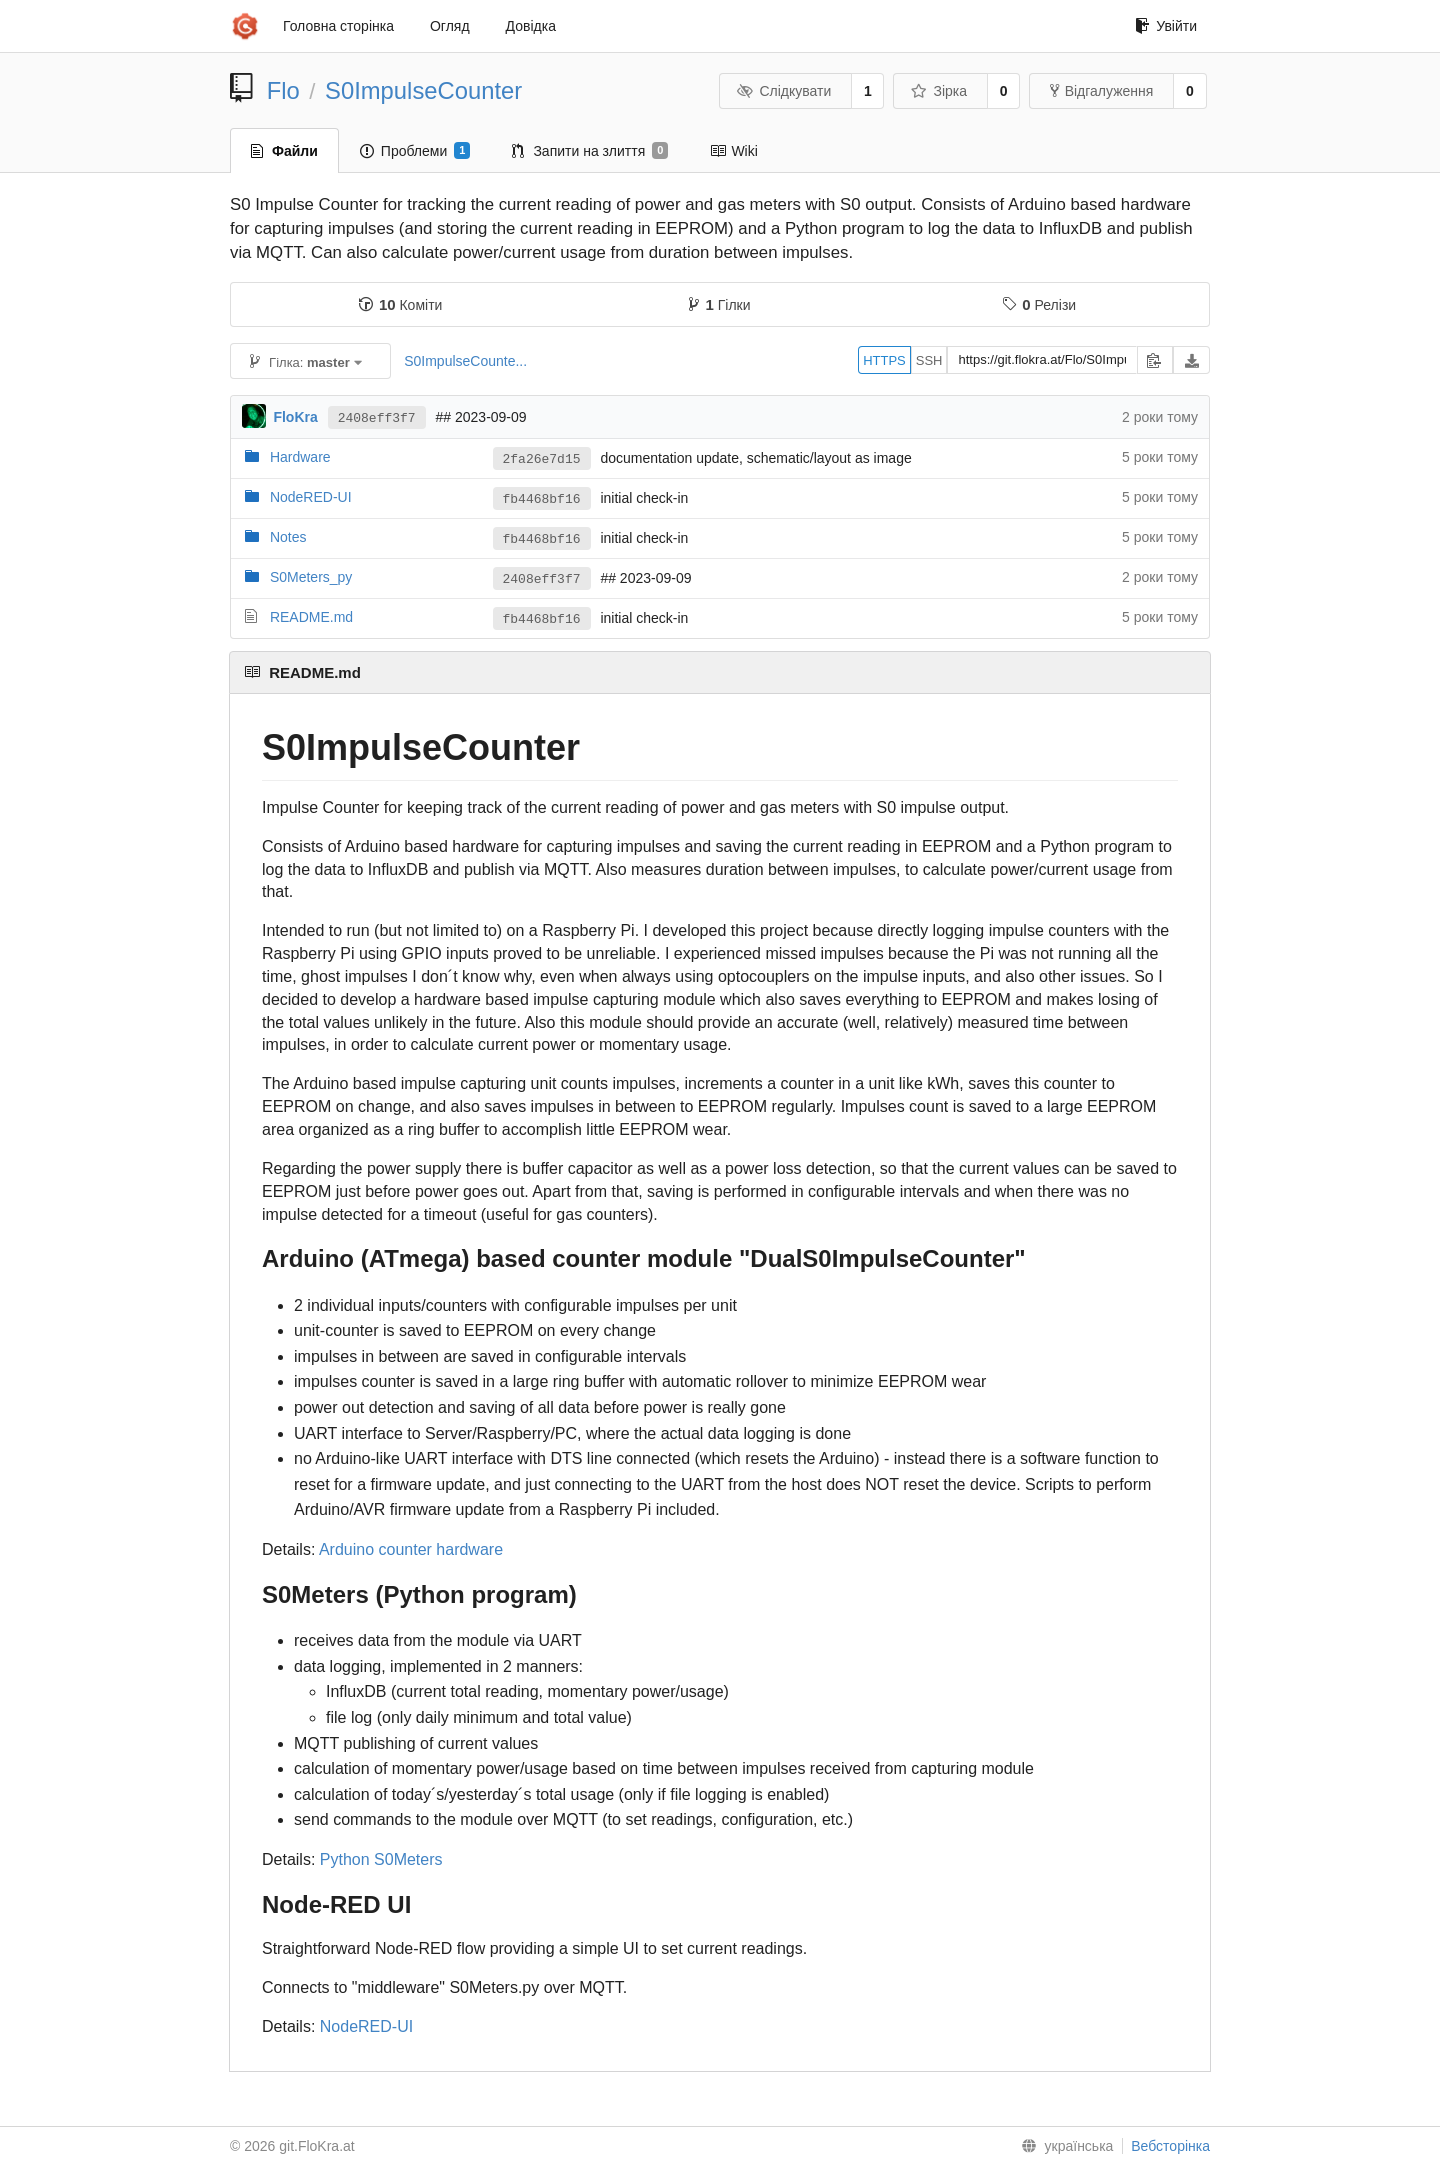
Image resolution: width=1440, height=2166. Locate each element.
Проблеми (415, 151)
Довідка (531, 26)
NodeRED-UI (311, 497)
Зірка (939, 91)
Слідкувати (784, 91)
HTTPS (884, 360)
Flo (283, 90)
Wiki (733, 151)
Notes (288, 537)
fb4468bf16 (542, 499)
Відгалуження (1102, 91)
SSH (929, 360)
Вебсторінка (1170, 2146)
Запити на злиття (590, 151)
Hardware (300, 457)
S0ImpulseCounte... (465, 361)
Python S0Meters (381, 1859)
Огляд (450, 26)
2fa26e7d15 (542, 459)
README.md (311, 617)
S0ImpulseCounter (423, 90)
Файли (284, 151)
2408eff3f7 (377, 418)
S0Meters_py (311, 577)
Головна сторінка (338, 26)
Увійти (1166, 26)
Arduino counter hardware (411, 1549)
